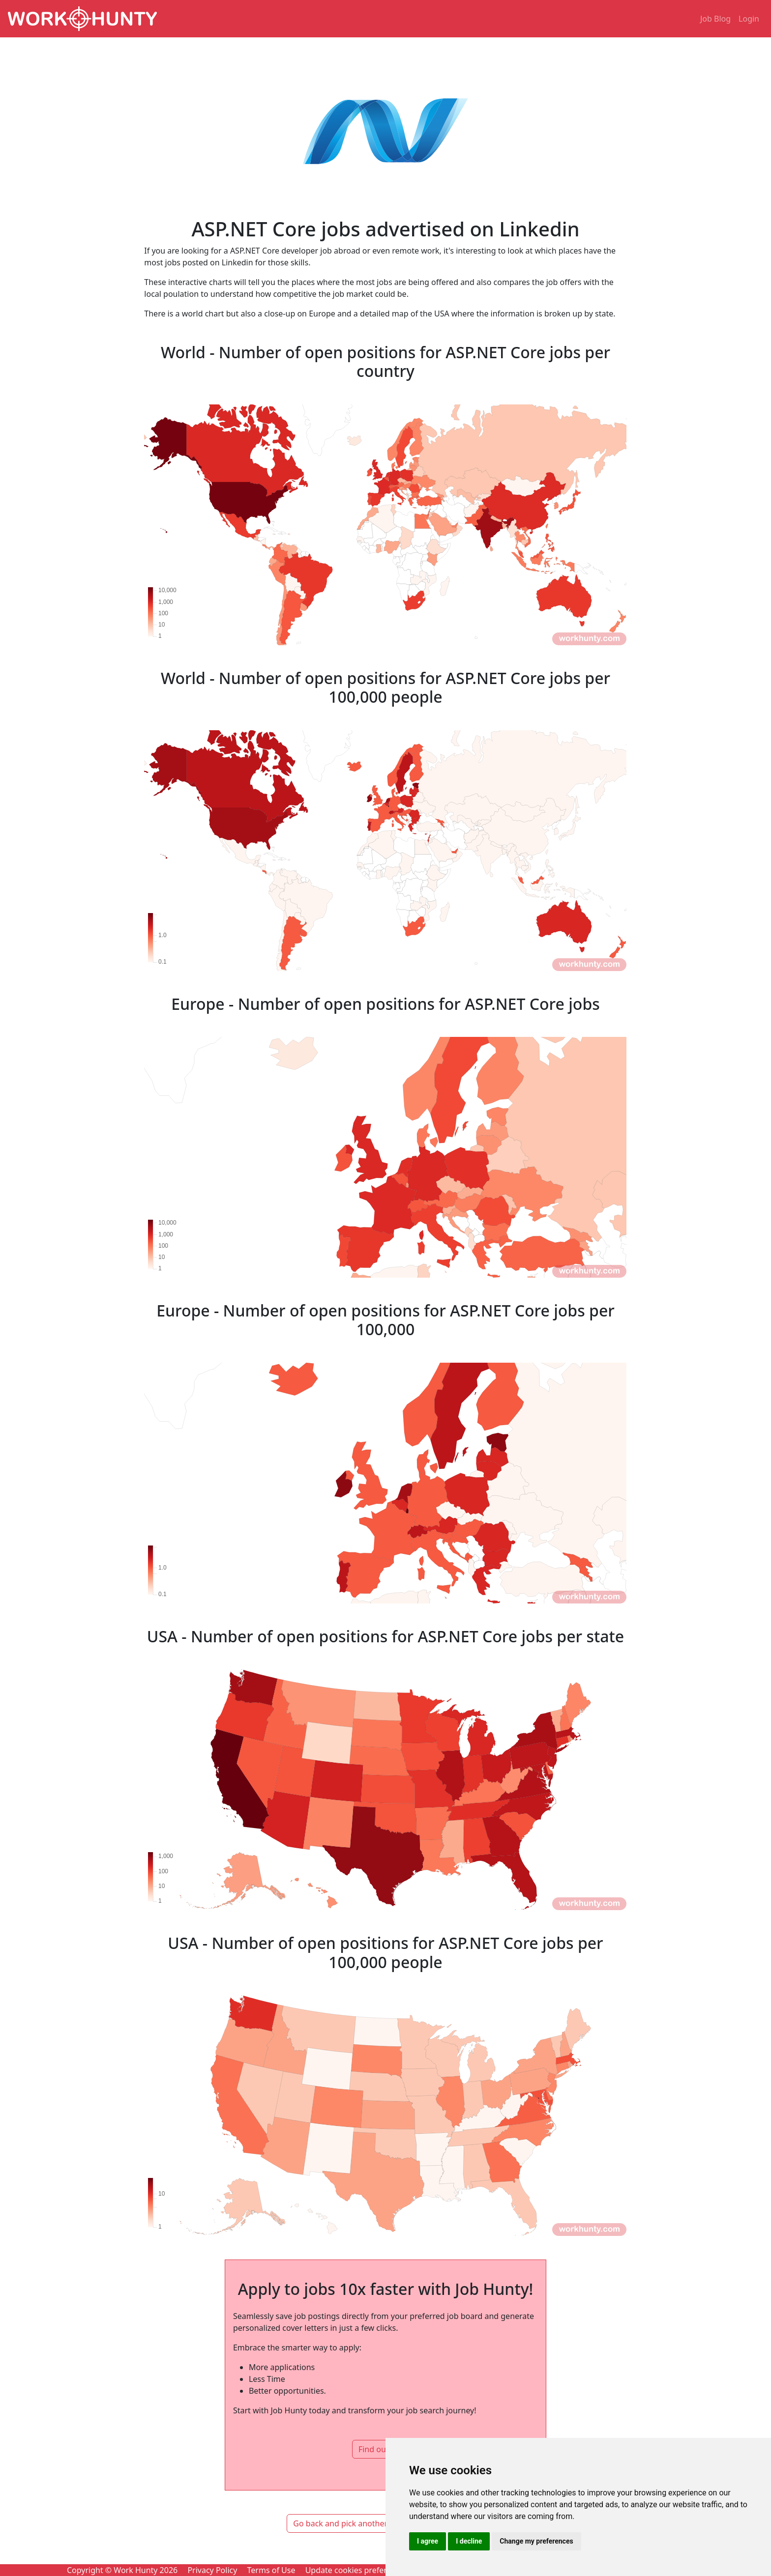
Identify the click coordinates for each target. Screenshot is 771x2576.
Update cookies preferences (356, 2570)
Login (749, 18)
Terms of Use (271, 2570)
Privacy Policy (212, 2570)
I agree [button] (427, 2541)
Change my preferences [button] (536, 2541)
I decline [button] (469, 2541)
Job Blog (715, 18)
